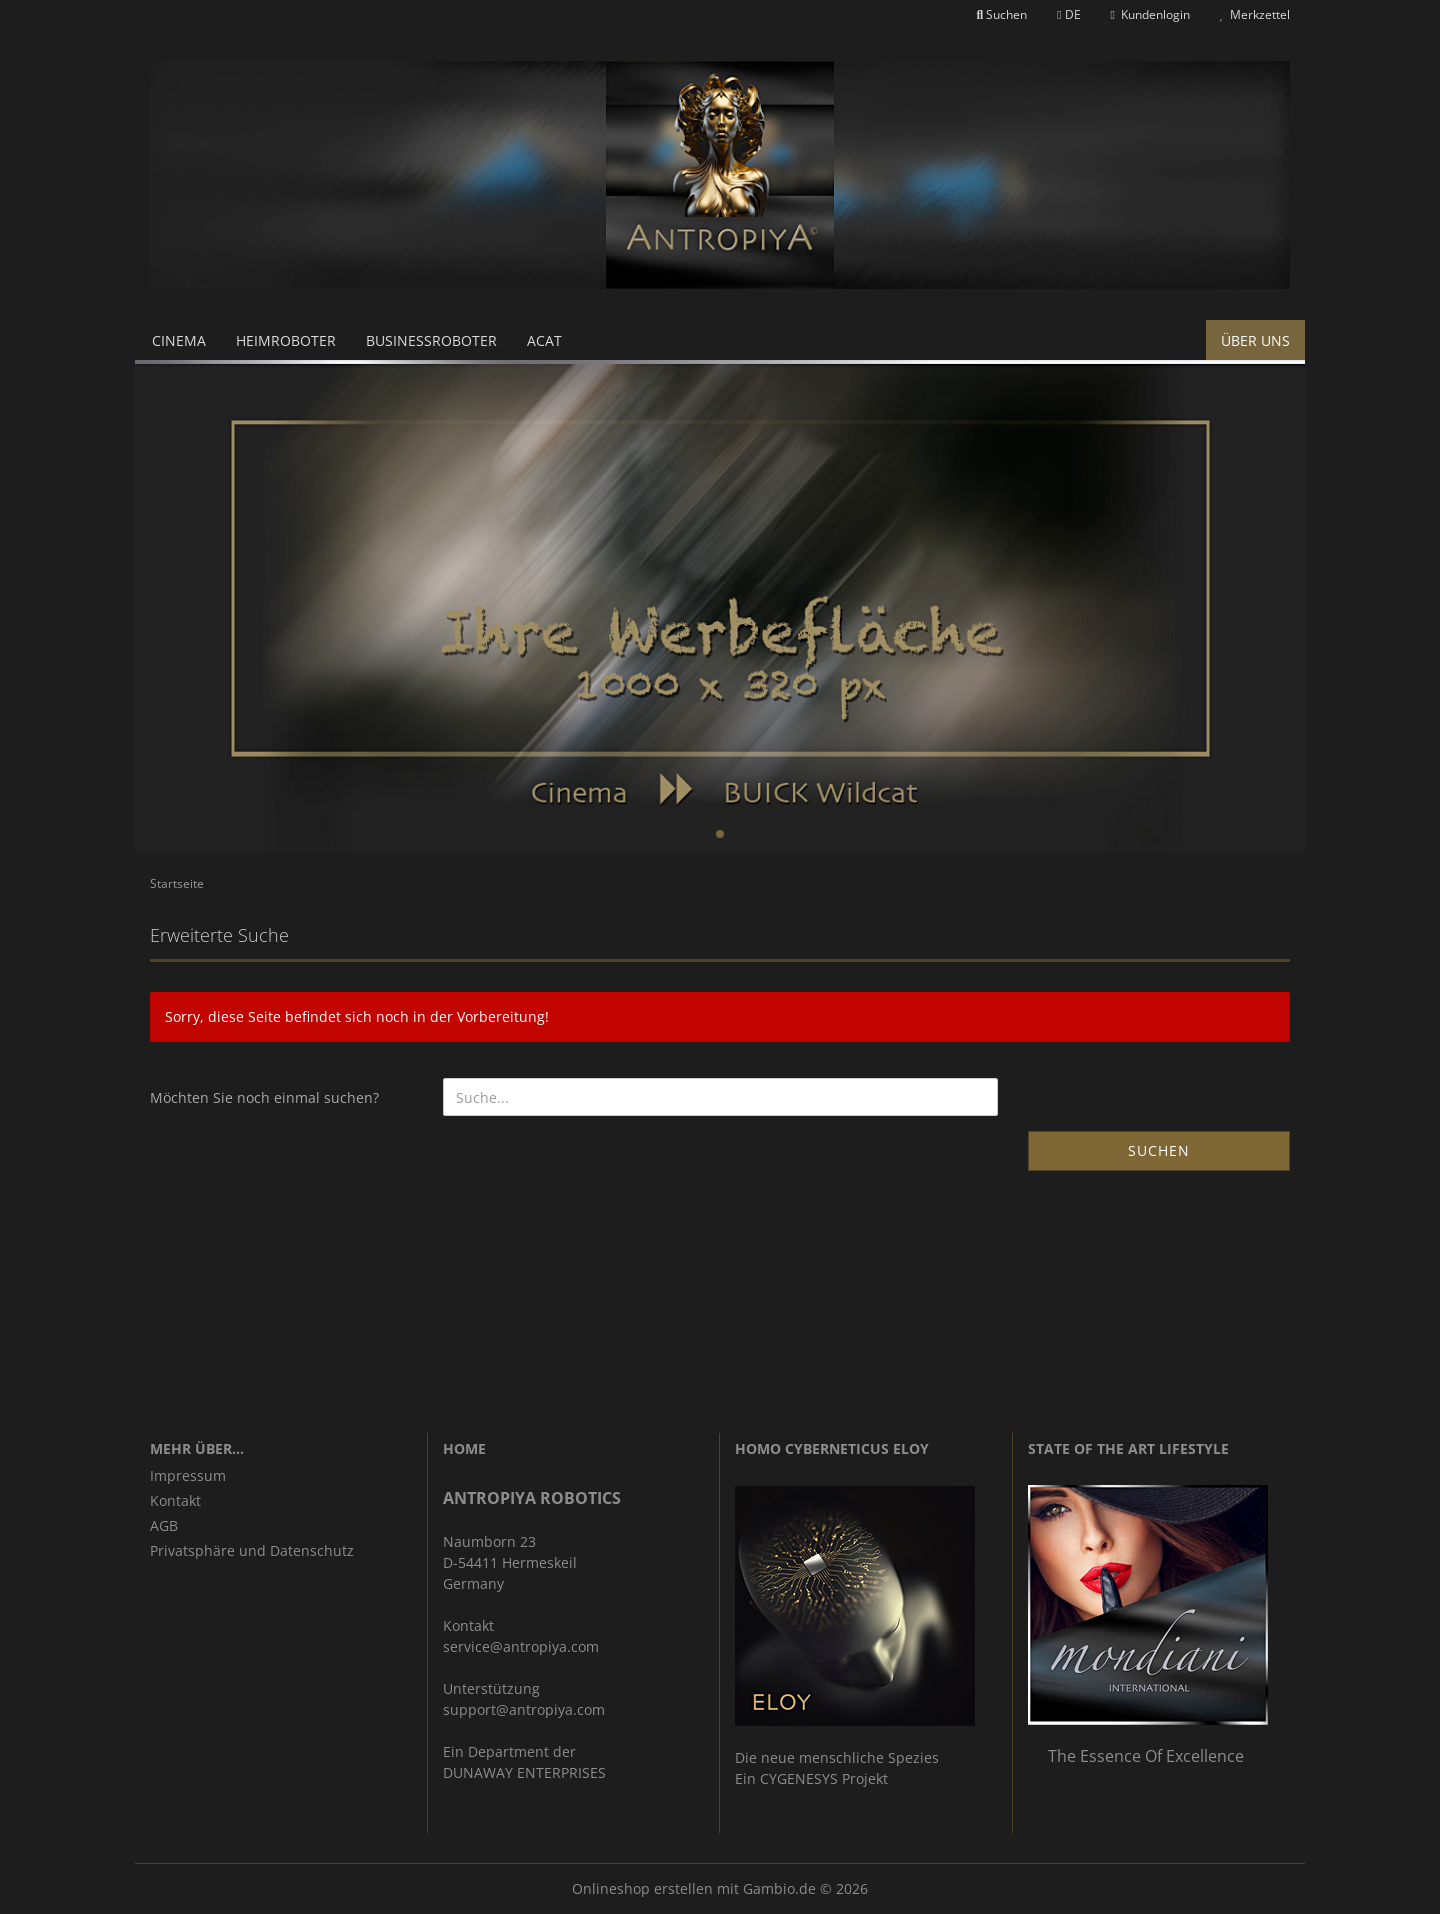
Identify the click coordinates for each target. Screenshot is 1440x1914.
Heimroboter (286, 340)
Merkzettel (1255, 14)
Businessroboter (431, 340)
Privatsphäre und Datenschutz (252, 1550)
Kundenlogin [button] (1150, 14)
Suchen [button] (1002, 14)
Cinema (179, 340)
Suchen (1159, 1150)
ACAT (544, 340)
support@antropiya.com (524, 1709)
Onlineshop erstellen (642, 1888)
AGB (164, 1525)
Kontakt (175, 1500)
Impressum (188, 1475)
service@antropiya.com (521, 1646)
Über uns (1255, 340)
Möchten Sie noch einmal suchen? (264, 1097)
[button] (1068, 15)
